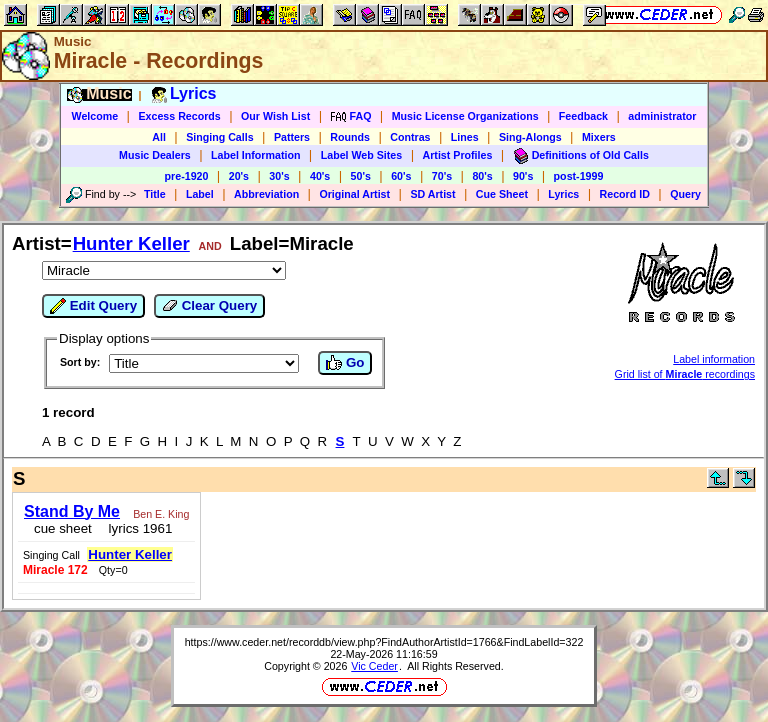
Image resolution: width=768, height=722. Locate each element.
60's (401, 176)
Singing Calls (220, 137)
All (159, 137)
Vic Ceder (374, 666)
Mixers (599, 137)
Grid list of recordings (685, 374)
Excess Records (179, 116)
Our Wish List (275, 116)
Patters (292, 137)
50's (361, 176)
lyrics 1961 (136, 528)
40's (320, 176)
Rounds (350, 137)
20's (239, 176)
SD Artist (432, 194)
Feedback (583, 116)
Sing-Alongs (530, 137)
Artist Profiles (458, 155)
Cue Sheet (502, 194)
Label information (714, 359)
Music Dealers (155, 155)
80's (482, 176)
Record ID (625, 194)
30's (279, 176)
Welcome (95, 116)
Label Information (255, 155)
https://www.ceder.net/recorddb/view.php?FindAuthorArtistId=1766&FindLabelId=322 (384, 642)
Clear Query (209, 306)
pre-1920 (187, 176)
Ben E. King (161, 514)
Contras (410, 137)
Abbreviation (266, 194)
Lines (465, 137)
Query (685, 194)
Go (345, 363)
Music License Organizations (465, 116)
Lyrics (563, 194)
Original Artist (354, 194)
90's (523, 176)
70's (442, 176)
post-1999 (579, 176)
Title (155, 194)
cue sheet (63, 528)
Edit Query (93, 306)
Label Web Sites (362, 155)
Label (200, 194)
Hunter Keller (131, 243)
